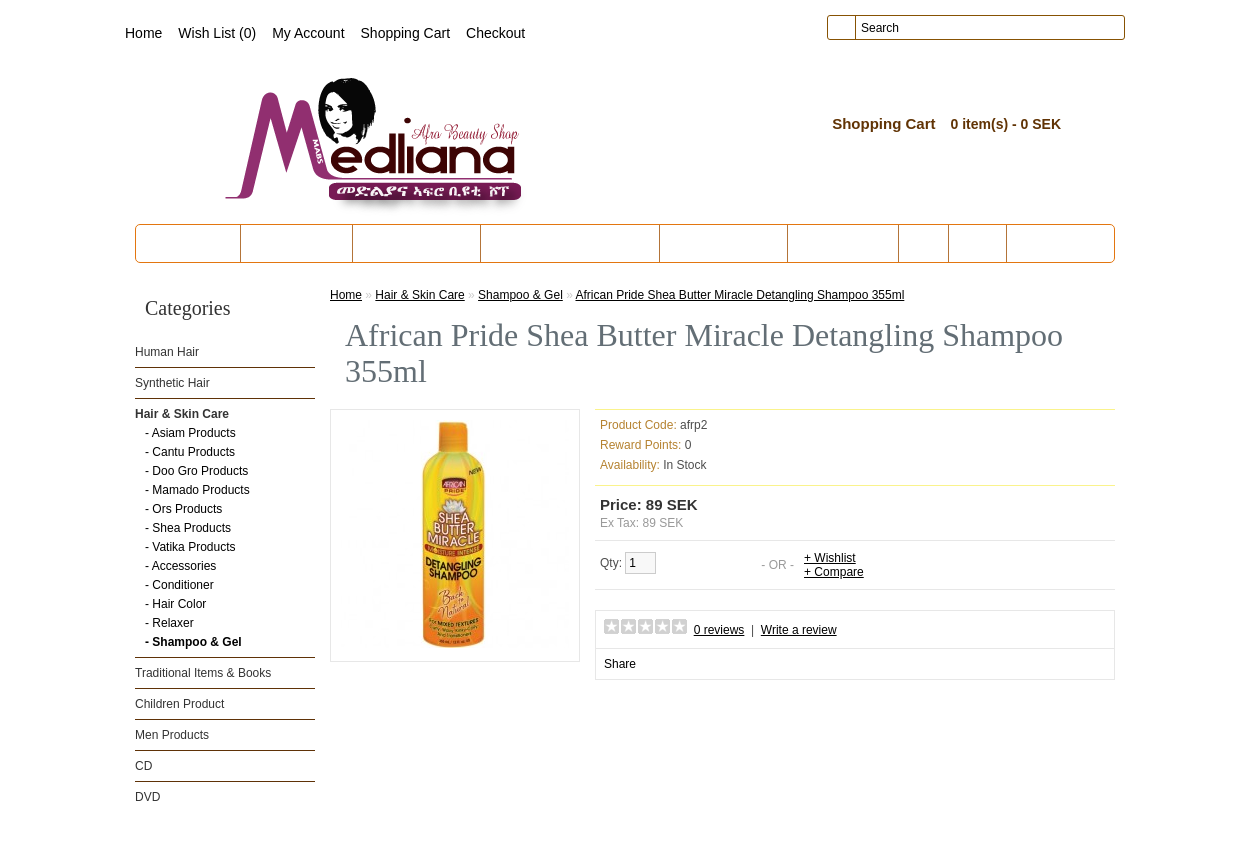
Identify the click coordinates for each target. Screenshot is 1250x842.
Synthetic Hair (296, 243)
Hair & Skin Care (416, 243)
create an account (1060, 89)
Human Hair (190, 243)
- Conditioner (179, 585)
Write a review (799, 630)
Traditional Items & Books (570, 243)
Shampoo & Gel (520, 295)
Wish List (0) (217, 33)
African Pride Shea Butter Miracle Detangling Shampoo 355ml (739, 295)
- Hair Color (175, 604)
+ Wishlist (830, 558)
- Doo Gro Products (196, 471)
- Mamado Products (197, 490)
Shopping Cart (406, 33)
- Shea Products (188, 528)
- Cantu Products (190, 452)
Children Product (723, 243)
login (974, 89)
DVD (977, 243)
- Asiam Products (190, 433)
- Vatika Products (190, 547)
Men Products (843, 243)
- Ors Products (183, 509)
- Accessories (180, 566)
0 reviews (719, 630)
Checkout (495, 33)
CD (923, 243)
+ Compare (834, 572)
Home (143, 33)
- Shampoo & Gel (193, 642)
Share (620, 664)
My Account (308, 33)
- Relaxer (169, 623)
